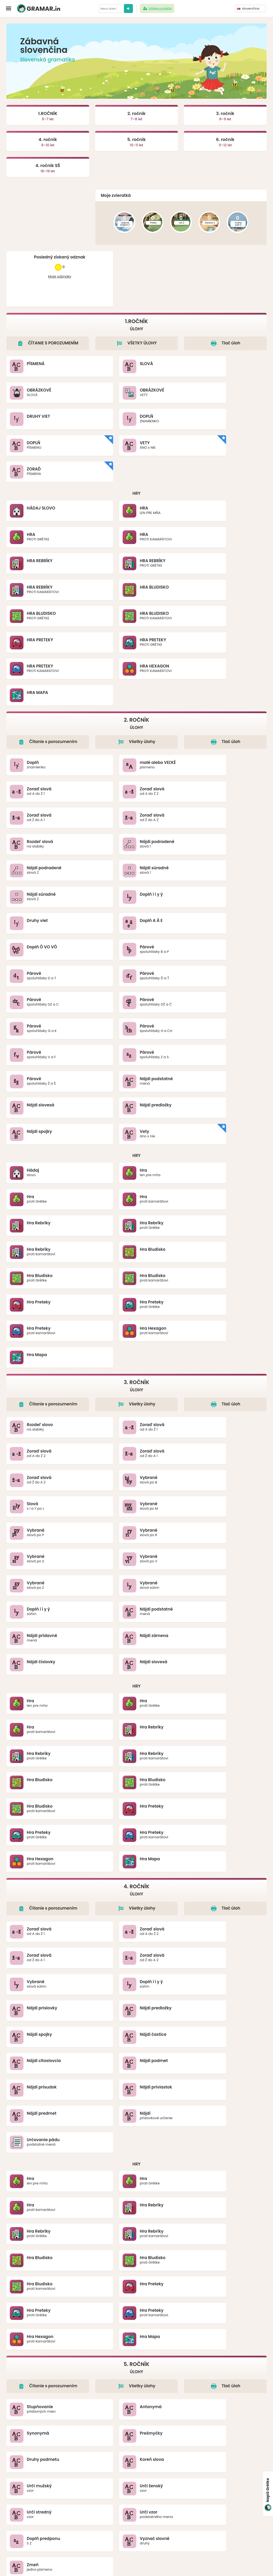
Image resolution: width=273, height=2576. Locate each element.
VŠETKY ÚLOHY (136, 284)
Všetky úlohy (136, 555)
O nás (180, 2510)
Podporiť (166, 2510)
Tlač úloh (225, 284)
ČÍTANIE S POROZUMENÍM (47, 284)
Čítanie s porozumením (47, 555)
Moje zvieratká (116, 198)
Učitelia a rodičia (157, 8)
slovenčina (248, 8)
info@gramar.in (146, 2510)
